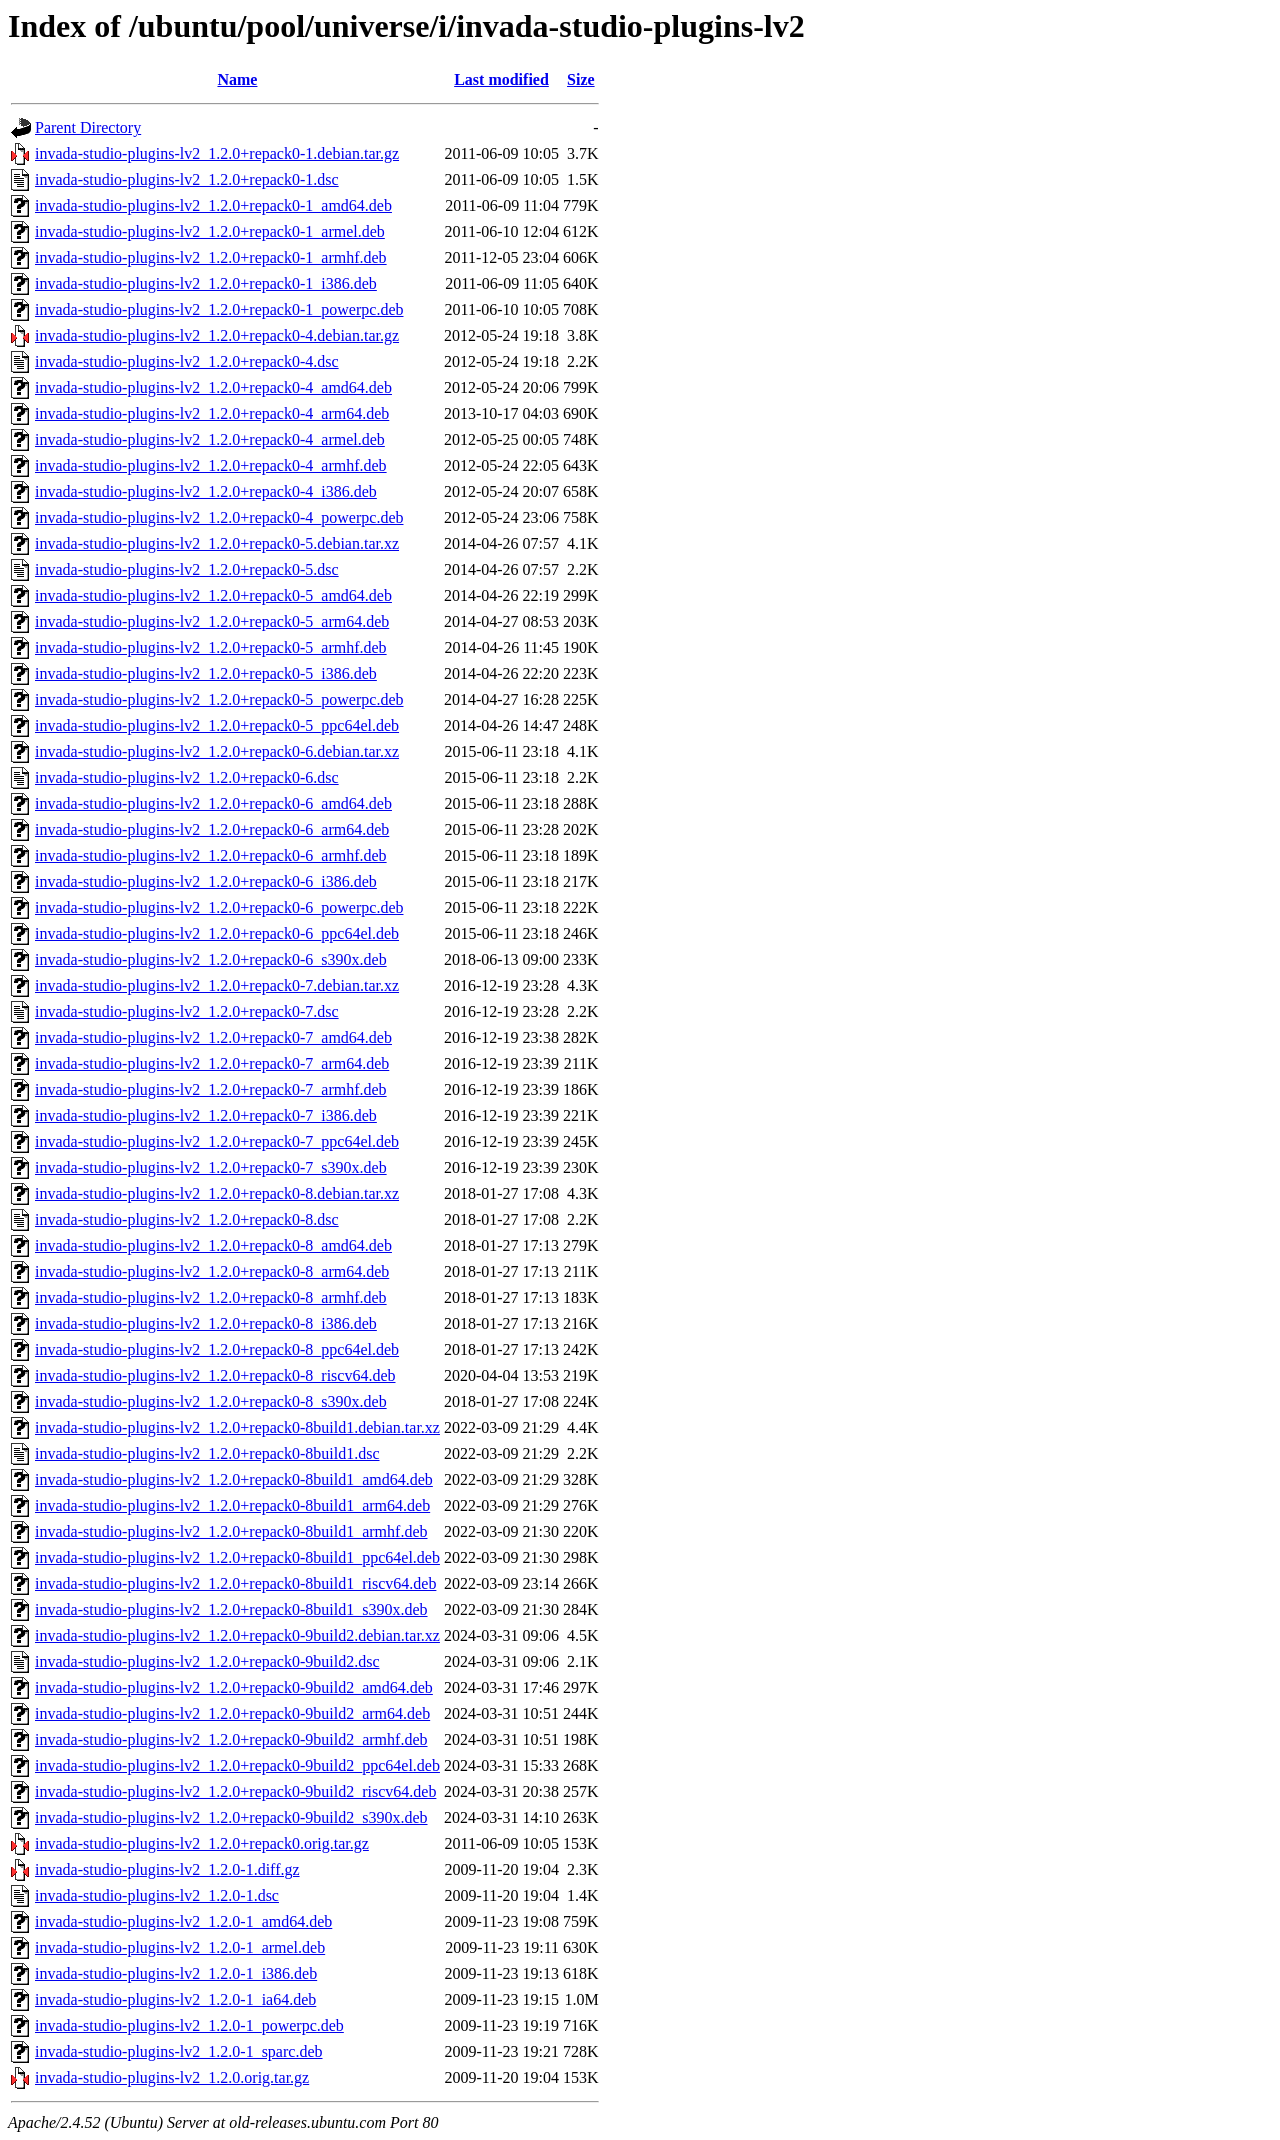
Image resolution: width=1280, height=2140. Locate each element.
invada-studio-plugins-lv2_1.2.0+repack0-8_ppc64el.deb (217, 1349)
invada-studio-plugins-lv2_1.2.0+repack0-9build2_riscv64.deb (235, 1791)
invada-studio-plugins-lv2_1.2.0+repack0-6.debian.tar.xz (217, 751)
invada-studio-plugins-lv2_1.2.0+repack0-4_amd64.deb (213, 387)
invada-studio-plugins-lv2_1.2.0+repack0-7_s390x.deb (211, 1167)
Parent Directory (88, 127)
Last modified (501, 79)
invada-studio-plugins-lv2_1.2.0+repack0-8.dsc (187, 1219)
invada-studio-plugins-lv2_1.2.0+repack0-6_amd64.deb (213, 803)
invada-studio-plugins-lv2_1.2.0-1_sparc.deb (179, 2051)
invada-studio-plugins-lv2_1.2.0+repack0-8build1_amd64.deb (234, 1479)
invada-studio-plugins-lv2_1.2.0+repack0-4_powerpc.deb (219, 517)
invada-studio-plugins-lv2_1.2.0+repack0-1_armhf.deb (211, 257)
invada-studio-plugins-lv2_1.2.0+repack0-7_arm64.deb (212, 1063)
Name (237, 79)
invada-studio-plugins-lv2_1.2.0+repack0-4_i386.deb (206, 491)
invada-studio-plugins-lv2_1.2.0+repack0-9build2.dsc (207, 1661)
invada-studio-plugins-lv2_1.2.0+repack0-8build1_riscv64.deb (235, 1583)
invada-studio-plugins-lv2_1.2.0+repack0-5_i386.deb (206, 673)
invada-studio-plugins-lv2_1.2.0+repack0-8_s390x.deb (211, 1401)
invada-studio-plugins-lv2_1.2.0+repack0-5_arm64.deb (212, 621)
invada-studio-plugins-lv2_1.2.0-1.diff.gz (167, 1869)
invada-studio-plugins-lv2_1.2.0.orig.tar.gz (172, 2077)
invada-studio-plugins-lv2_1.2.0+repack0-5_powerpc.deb (219, 699)
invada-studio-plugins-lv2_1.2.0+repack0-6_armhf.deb (211, 855)
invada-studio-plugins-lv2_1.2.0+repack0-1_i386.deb (206, 283)
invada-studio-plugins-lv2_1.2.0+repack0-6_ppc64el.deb (217, 933)
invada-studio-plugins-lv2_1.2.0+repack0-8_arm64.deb (212, 1271)
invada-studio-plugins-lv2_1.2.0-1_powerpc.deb (189, 2025)
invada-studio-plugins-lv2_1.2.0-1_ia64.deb (175, 1999)
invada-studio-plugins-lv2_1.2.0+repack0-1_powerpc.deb (219, 309)
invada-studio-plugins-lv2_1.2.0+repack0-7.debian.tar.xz (217, 985)
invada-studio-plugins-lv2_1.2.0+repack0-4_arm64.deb (212, 413)
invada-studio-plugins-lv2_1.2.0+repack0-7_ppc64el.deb (217, 1141)
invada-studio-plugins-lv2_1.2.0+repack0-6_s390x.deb (211, 959)
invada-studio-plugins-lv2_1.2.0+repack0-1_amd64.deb (213, 205)
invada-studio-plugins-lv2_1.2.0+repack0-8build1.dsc (207, 1453)
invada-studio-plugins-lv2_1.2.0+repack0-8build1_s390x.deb (231, 1609)
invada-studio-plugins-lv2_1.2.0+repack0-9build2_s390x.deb (231, 1817)
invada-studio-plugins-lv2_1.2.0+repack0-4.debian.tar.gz (217, 335)
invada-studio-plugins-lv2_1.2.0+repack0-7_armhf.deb (211, 1089)
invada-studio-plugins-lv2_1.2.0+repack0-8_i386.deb (206, 1323)
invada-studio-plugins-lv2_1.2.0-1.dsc (157, 1895)
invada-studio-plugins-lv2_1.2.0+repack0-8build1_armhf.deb (231, 1531)
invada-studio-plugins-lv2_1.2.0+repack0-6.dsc (187, 777)
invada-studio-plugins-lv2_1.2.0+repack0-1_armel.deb (210, 231)
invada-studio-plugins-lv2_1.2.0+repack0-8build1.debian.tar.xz (237, 1427)
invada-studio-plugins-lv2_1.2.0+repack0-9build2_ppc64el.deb (237, 1765)
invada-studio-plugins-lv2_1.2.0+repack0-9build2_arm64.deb (232, 1713)
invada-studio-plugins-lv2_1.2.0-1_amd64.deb (183, 1921)
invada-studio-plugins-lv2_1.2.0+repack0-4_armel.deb (210, 439)
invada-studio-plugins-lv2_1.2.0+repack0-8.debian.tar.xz (217, 1193)
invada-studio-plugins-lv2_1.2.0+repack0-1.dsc (187, 179)
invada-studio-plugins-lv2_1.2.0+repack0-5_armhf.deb (211, 647)
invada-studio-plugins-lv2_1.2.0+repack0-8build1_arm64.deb (232, 1505)
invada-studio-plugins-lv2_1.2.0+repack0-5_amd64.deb (213, 595)
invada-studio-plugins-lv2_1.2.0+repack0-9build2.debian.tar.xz (237, 1635)
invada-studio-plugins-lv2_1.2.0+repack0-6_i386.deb (206, 881)
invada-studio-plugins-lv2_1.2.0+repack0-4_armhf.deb (211, 465)
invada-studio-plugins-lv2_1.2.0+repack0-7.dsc (187, 1011)
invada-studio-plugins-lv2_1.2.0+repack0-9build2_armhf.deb (231, 1739)
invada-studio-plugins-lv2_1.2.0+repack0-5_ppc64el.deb (217, 725)
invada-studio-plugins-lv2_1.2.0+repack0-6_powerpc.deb (219, 907)
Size (581, 79)
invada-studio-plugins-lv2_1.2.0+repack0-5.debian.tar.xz (217, 543)
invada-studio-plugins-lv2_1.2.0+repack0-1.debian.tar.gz (217, 153)
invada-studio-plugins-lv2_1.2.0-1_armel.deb (180, 1947)
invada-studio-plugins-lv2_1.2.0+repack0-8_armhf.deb (211, 1297)
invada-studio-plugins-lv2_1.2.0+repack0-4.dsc (187, 361)
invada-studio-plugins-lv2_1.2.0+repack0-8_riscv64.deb (215, 1375)
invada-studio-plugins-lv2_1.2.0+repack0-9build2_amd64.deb (234, 1687)
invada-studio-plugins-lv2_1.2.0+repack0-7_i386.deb (206, 1115)
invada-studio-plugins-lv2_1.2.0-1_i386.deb (176, 1973)
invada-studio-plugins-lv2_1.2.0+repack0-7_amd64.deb (213, 1037)
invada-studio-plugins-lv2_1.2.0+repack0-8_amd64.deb (213, 1245)
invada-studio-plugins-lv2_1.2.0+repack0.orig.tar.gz (202, 1843)
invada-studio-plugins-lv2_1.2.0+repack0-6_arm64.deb (212, 829)
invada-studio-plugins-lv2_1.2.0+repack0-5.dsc (187, 569)
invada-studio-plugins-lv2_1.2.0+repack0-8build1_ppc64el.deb (237, 1557)
